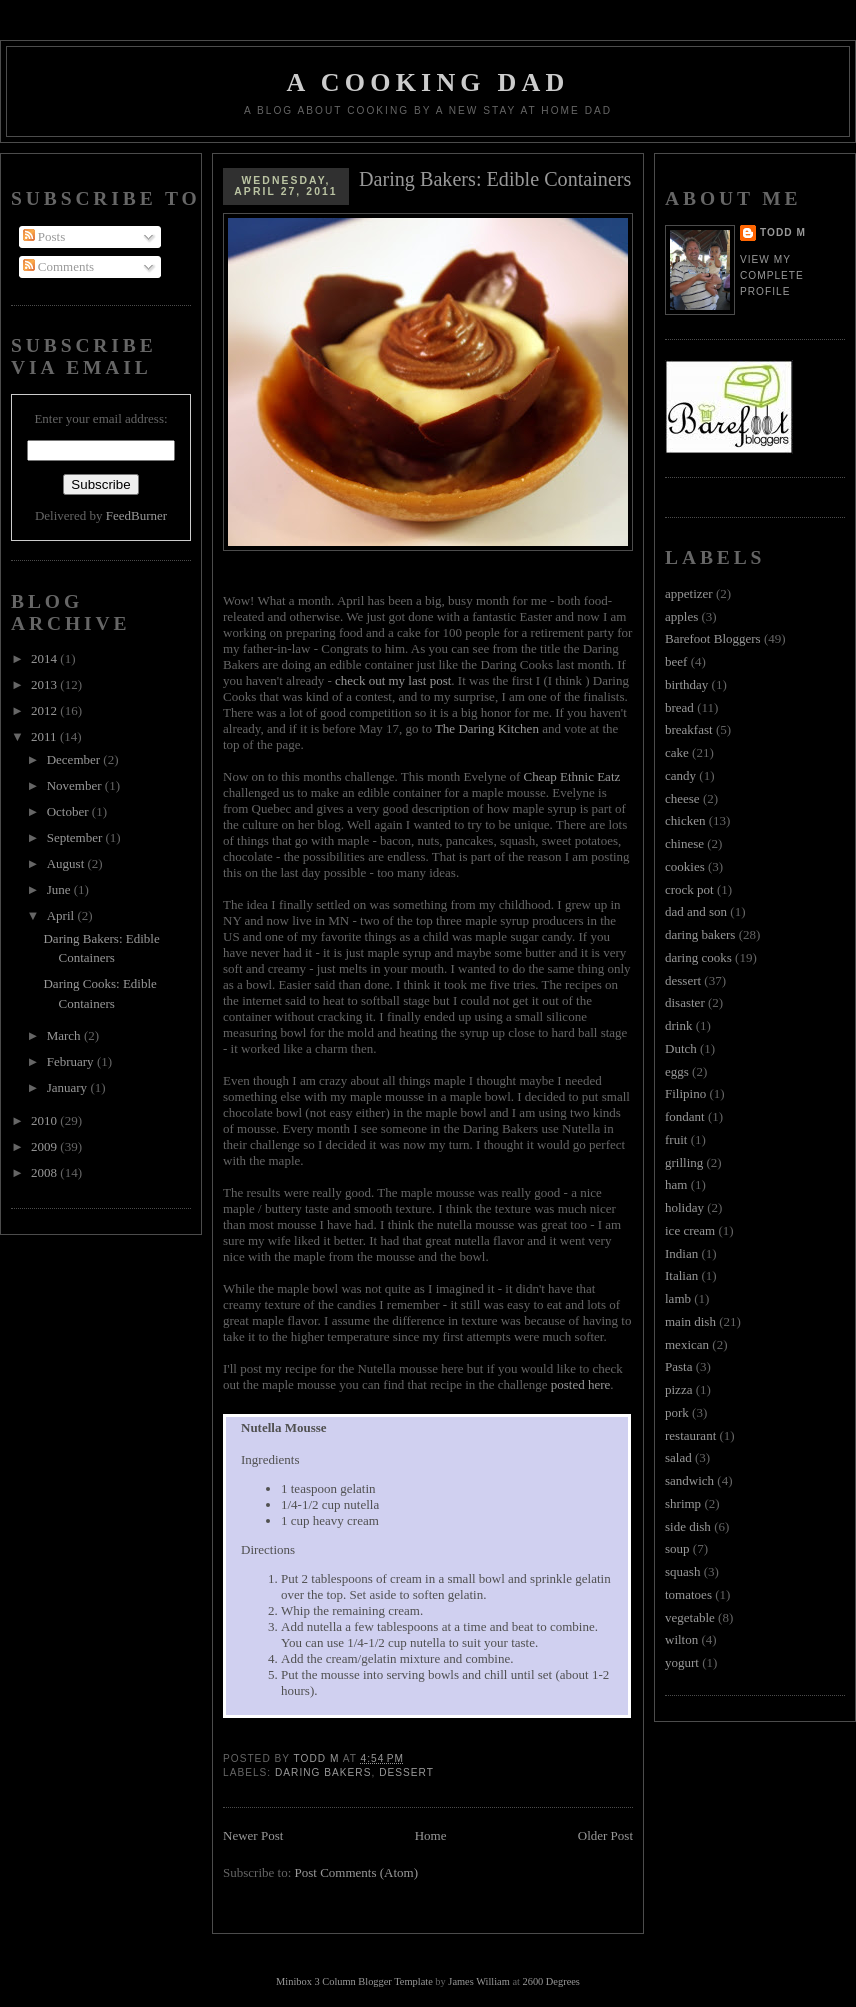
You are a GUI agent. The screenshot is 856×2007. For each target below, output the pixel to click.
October (69, 811)
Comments (59, 266)
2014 (45, 658)
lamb (678, 1298)
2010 (45, 1120)
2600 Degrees (550, 1981)
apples (681, 616)
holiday (684, 1207)
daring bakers (323, 1772)
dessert (406, 1772)
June (60, 889)
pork (677, 1412)
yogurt (682, 1662)
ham (676, 1184)
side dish (688, 1526)
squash (682, 1571)
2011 (45, 736)
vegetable (690, 1617)
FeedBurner (136, 515)
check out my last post (393, 680)
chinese (684, 843)
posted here (581, 1384)
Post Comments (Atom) (357, 1872)
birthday (686, 684)
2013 (45, 684)
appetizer (689, 593)
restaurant (690, 1435)
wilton (681, 1639)
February (72, 1061)
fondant (685, 1116)
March (65, 1035)
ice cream (690, 1230)
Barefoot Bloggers (713, 638)
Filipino (685, 1093)
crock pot (689, 889)
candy (680, 775)
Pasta (678, 1366)
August (67, 863)
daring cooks (698, 957)
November (76, 785)
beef (676, 661)
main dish (690, 1321)
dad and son (696, 911)
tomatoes (688, 1594)
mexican (687, 1344)
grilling (684, 1162)
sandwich (689, 1480)
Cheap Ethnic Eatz (572, 776)
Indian (681, 1253)
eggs (677, 1071)
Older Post (605, 1835)
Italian (681, 1275)
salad (678, 1457)
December (75, 759)
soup (677, 1548)
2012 (45, 710)
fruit (676, 1139)
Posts (44, 236)
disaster (685, 1002)
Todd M (783, 232)
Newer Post (253, 1835)
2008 (45, 1172)
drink (678, 1025)
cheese (682, 798)
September (76, 837)
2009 (45, 1146)
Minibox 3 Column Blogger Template (354, 1981)
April (62, 915)
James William (478, 1981)
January (69, 1087)
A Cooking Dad (428, 82)
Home (431, 1835)
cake (677, 752)
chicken (685, 820)
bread (679, 707)
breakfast (689, 729)
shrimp (683, 1503)
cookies (685, 866)
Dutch (681, 1048)
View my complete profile (772, 275)
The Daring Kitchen (487, 728)
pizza (678, 1389)
